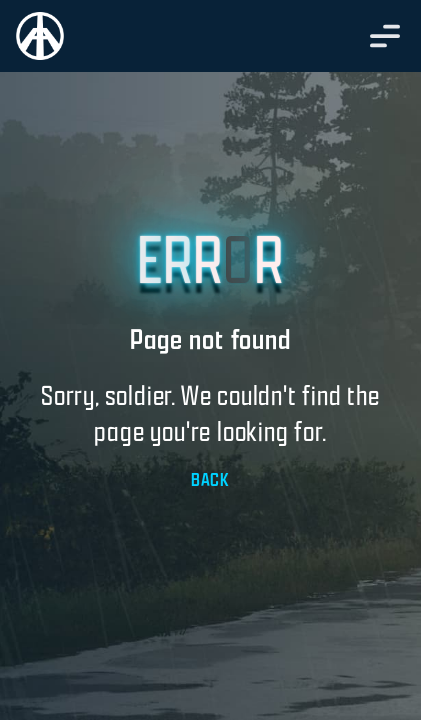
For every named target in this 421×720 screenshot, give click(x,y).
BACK (210, 480)
